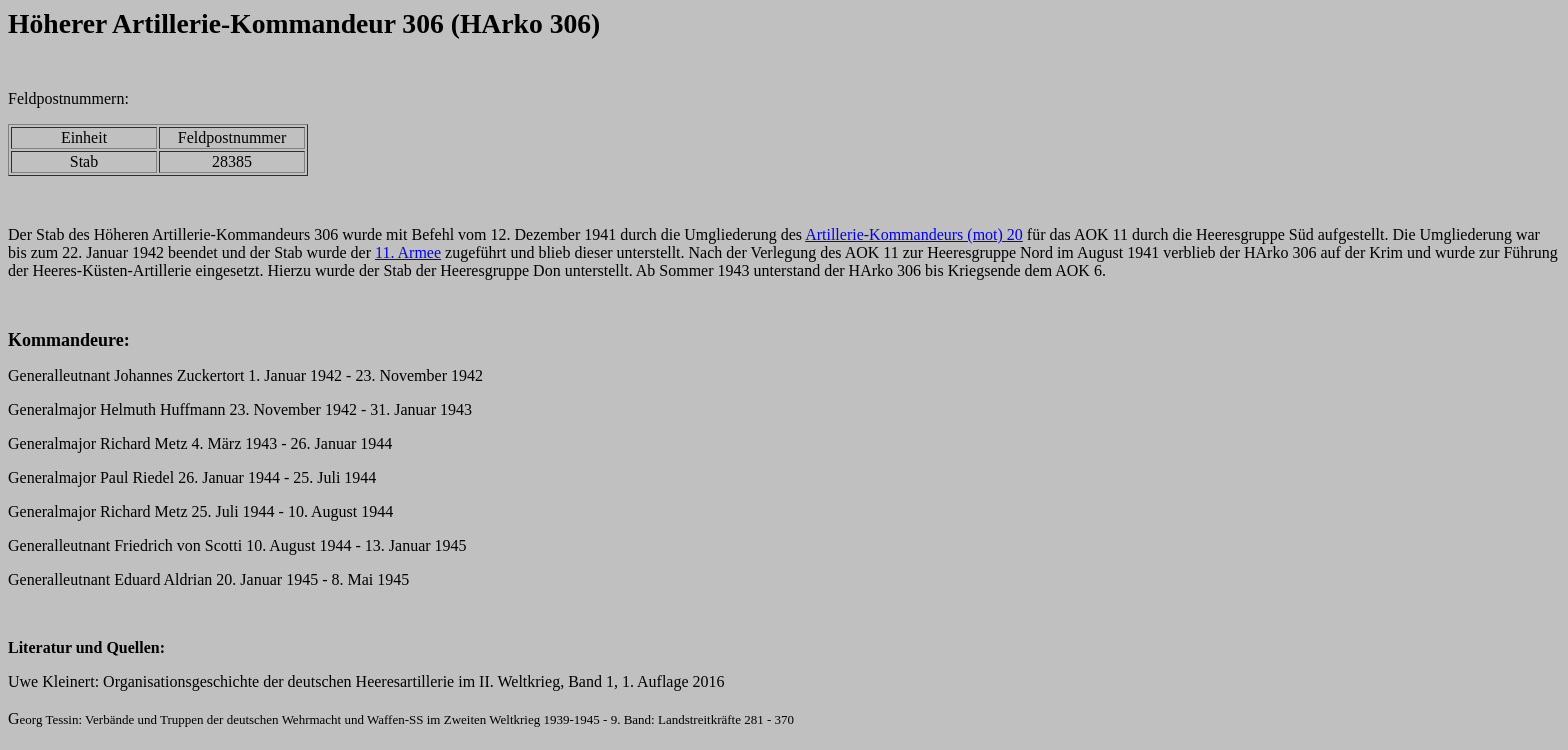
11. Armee (408, 252)
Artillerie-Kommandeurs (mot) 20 (914, 234)
